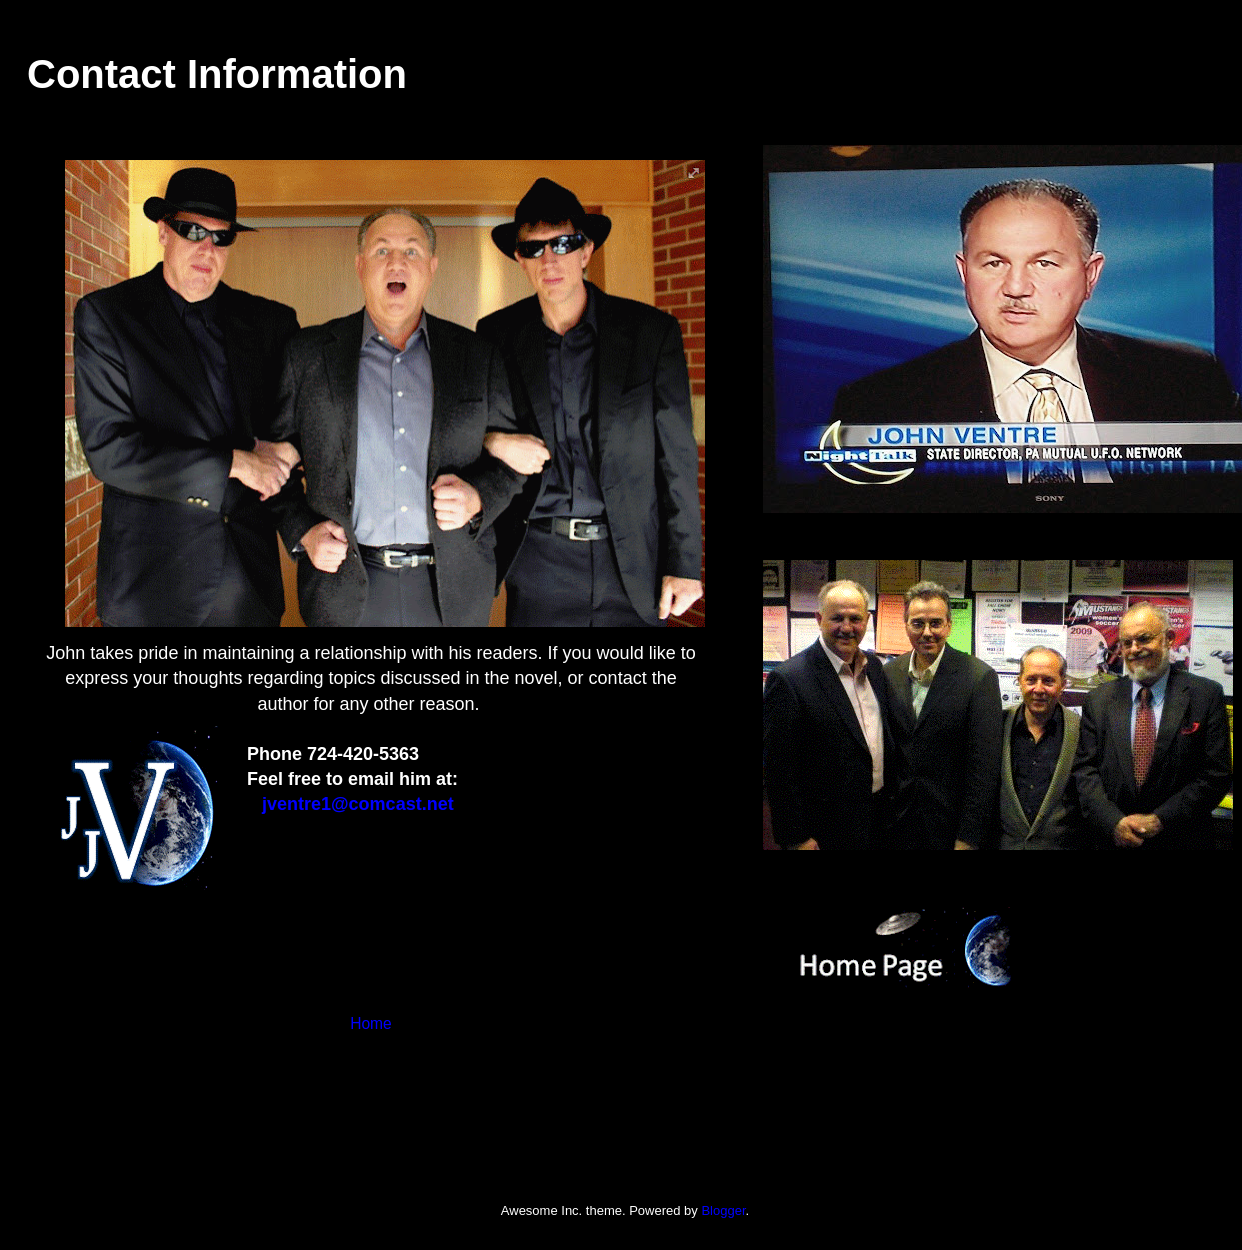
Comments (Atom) (410, 1088)
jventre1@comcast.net (358, 804)
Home (371, 1023)
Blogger (723, 1210)
